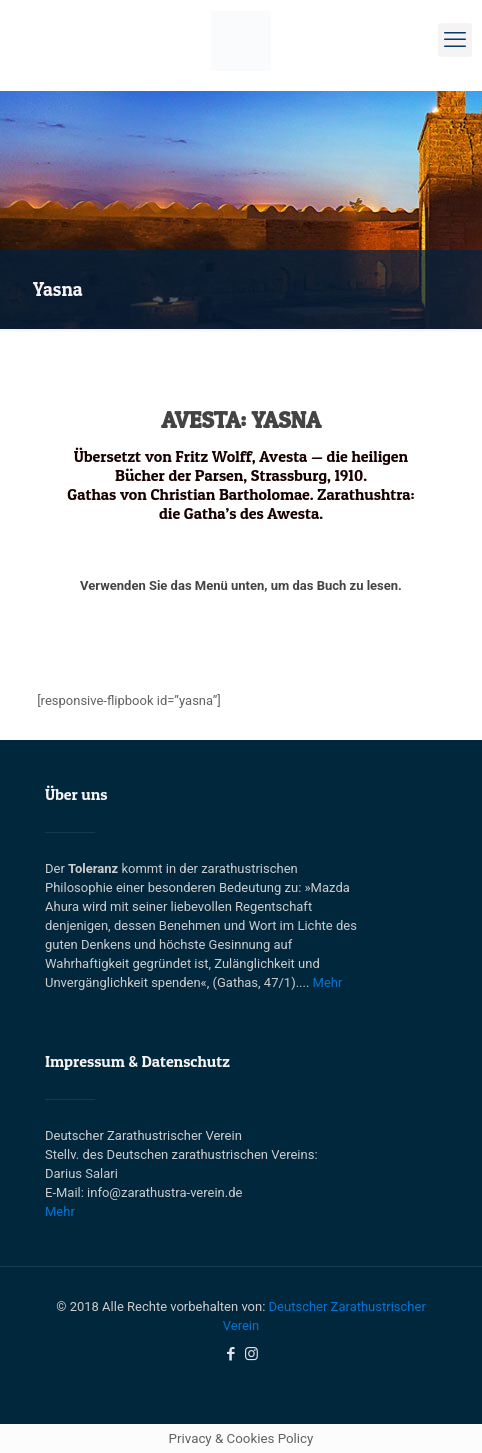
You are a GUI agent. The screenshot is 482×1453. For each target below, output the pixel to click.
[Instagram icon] (251, 1354)
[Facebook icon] (230, 1354)
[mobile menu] (455, 40)
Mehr (328, 982)
